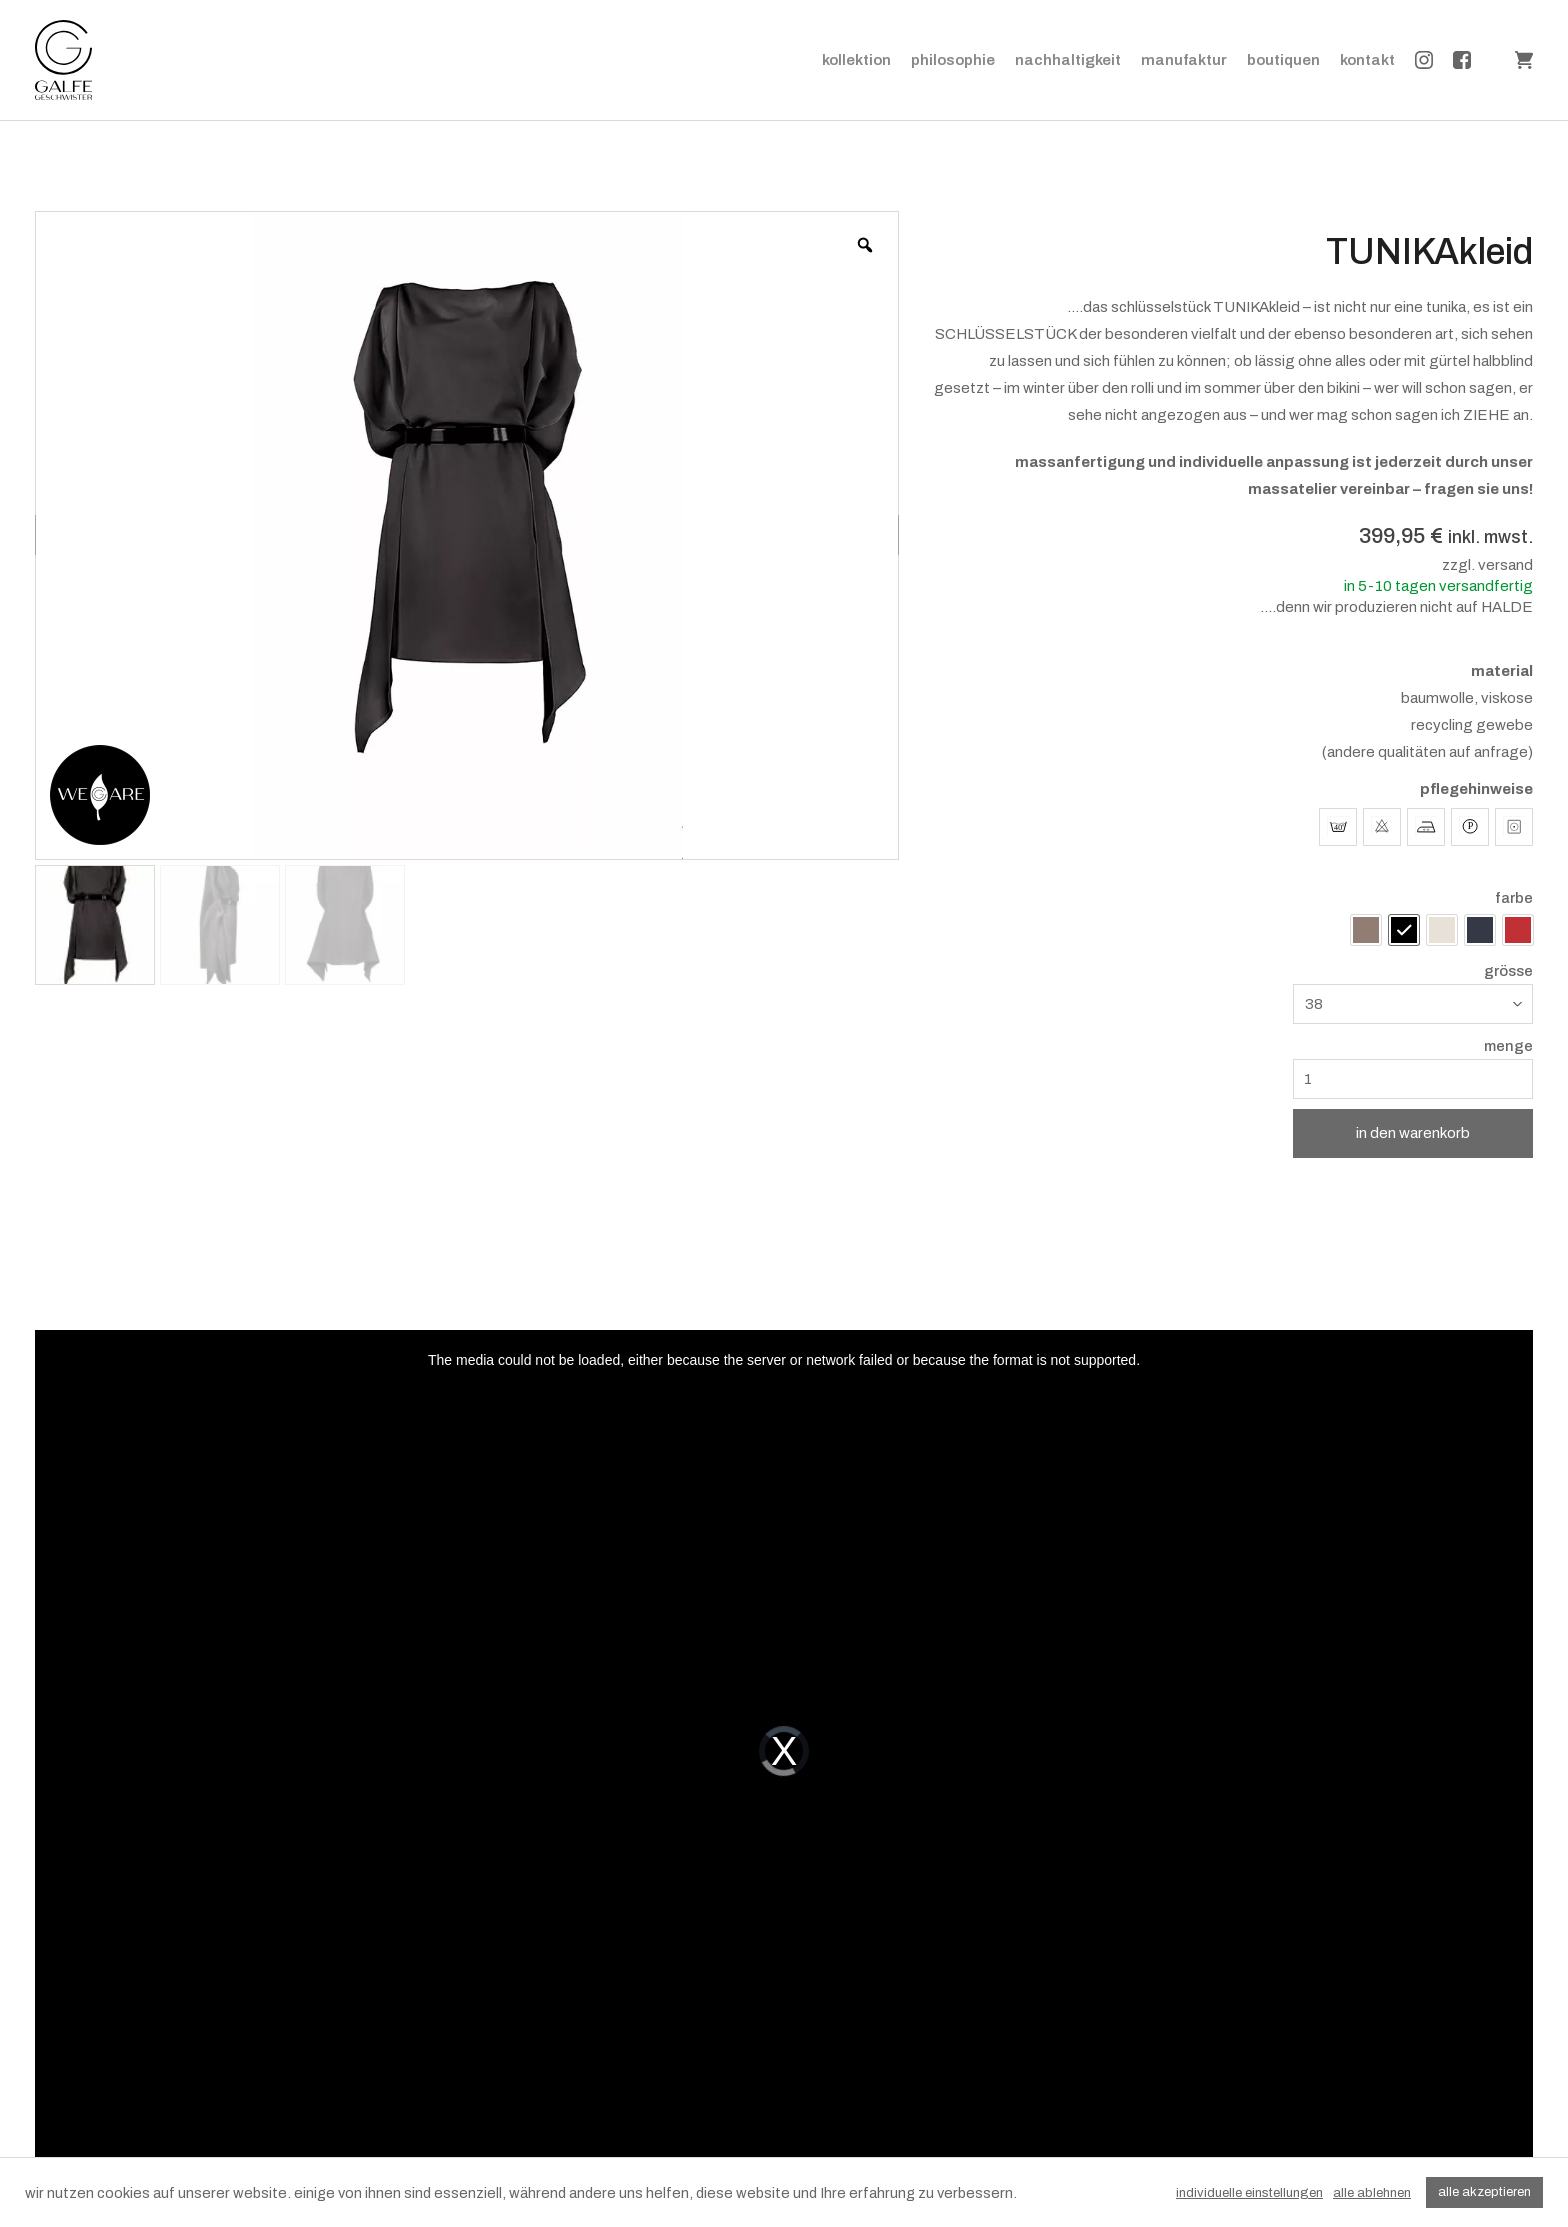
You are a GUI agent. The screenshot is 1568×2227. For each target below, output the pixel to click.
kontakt (1367, 60)
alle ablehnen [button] (1372, 2193)
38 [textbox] (1314, 1004)
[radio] (1366, 930)
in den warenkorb (1413, 1133)
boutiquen (1283, 60)
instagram (1424, 60)
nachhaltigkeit (1068, 60)
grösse (1508, 971)
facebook (1462, 60)
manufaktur (1184, 60)
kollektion (856, 60)
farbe (1514, 898)
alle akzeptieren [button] (1484, 2192)
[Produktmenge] (1413, 1079)
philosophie (953, 60)
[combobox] (1413, 1004)
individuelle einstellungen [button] (1249, 2193)
